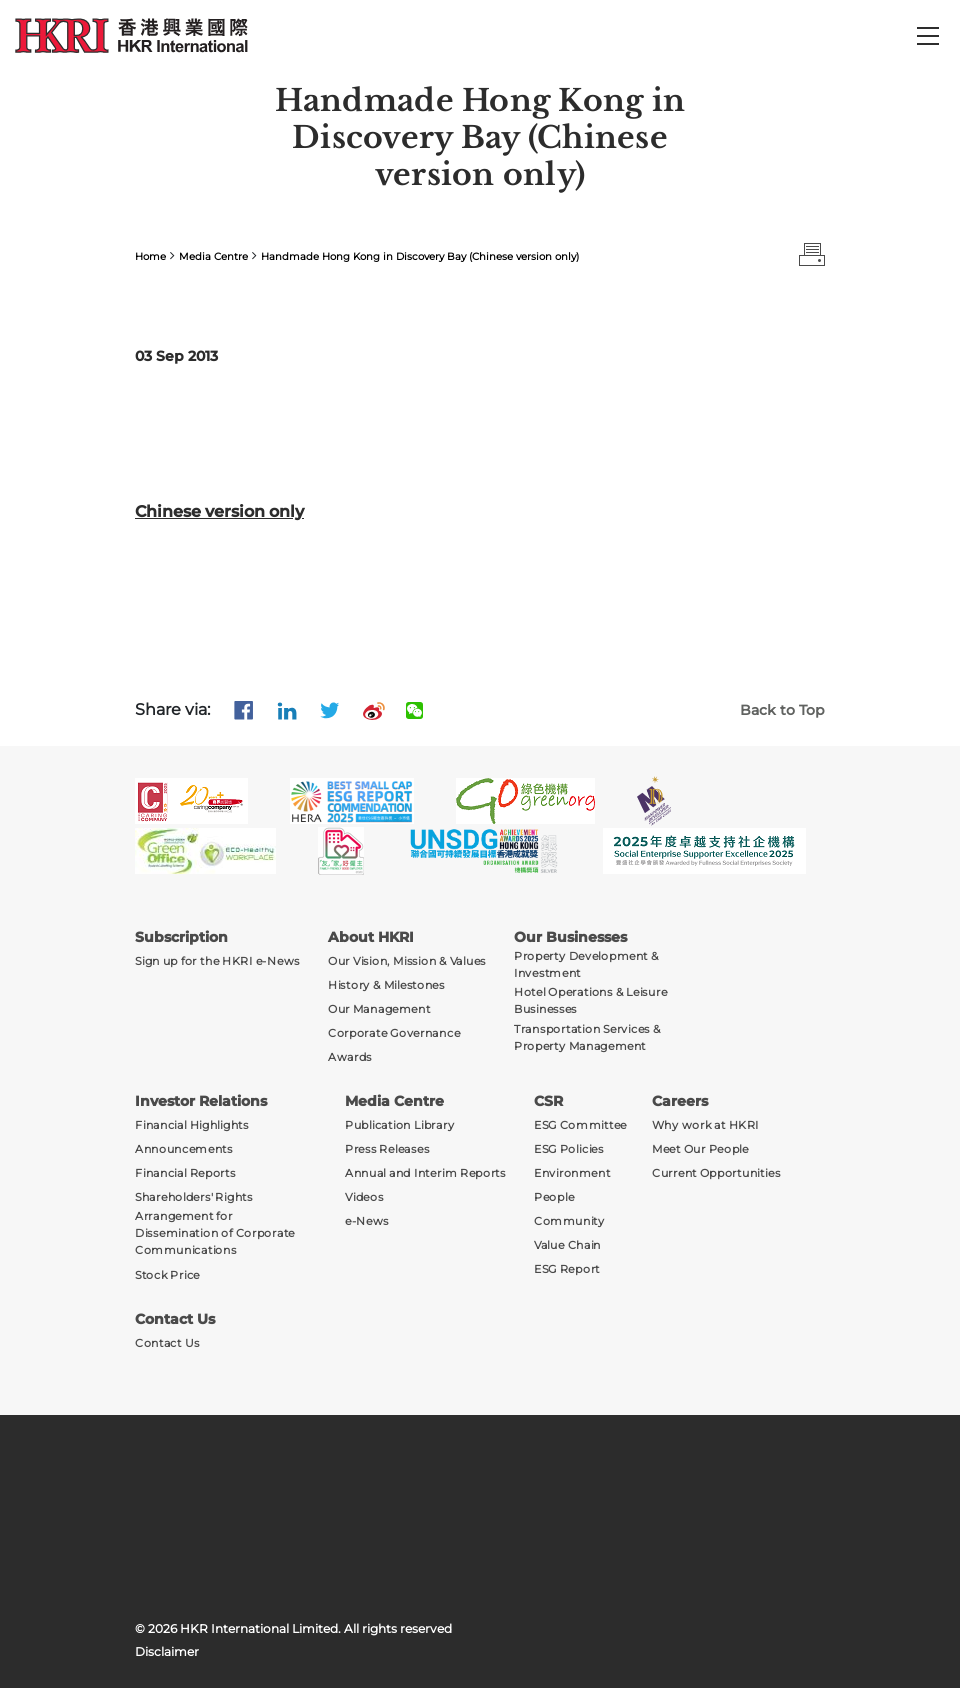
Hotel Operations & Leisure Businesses (590, 1001)
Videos (364, 1197)
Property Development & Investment (586, 965)
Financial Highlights (192, 1125)
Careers (680, 1101)
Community (569, 1221)
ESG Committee (580, 1125)
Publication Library (399, 1125)
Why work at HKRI (705, 1125)
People (554, 1197)
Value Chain (567, 1245)
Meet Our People (700, 1149)
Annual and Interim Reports (425, 1173)
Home (150, 256)
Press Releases (387, 1149)
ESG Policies (569, 1149)
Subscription (181, 937)
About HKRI (371, 937)
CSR (548, 1101)
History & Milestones (386, 985)
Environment (572, 1173)
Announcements (184, 1149)
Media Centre (213, 256)
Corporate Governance (394, 1033)
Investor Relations (201, 1101)
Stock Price (167, 1274)
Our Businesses (570, 937)
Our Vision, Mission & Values (407, 961)
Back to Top (782, 710)
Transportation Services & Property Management (587, 1037)
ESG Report (567, 1269)
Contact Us (175, 1319)
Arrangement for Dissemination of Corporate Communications (215, 1233)
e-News (367, 1221)
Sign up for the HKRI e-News (217, 961)
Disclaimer (167, 1651)
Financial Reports (185, 1173)
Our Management (379, 1009)
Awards (350, 1057)
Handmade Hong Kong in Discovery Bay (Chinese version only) (420, 256)
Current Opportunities (716, 1173)
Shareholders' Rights (194, 1197)
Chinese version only (219, 511)
